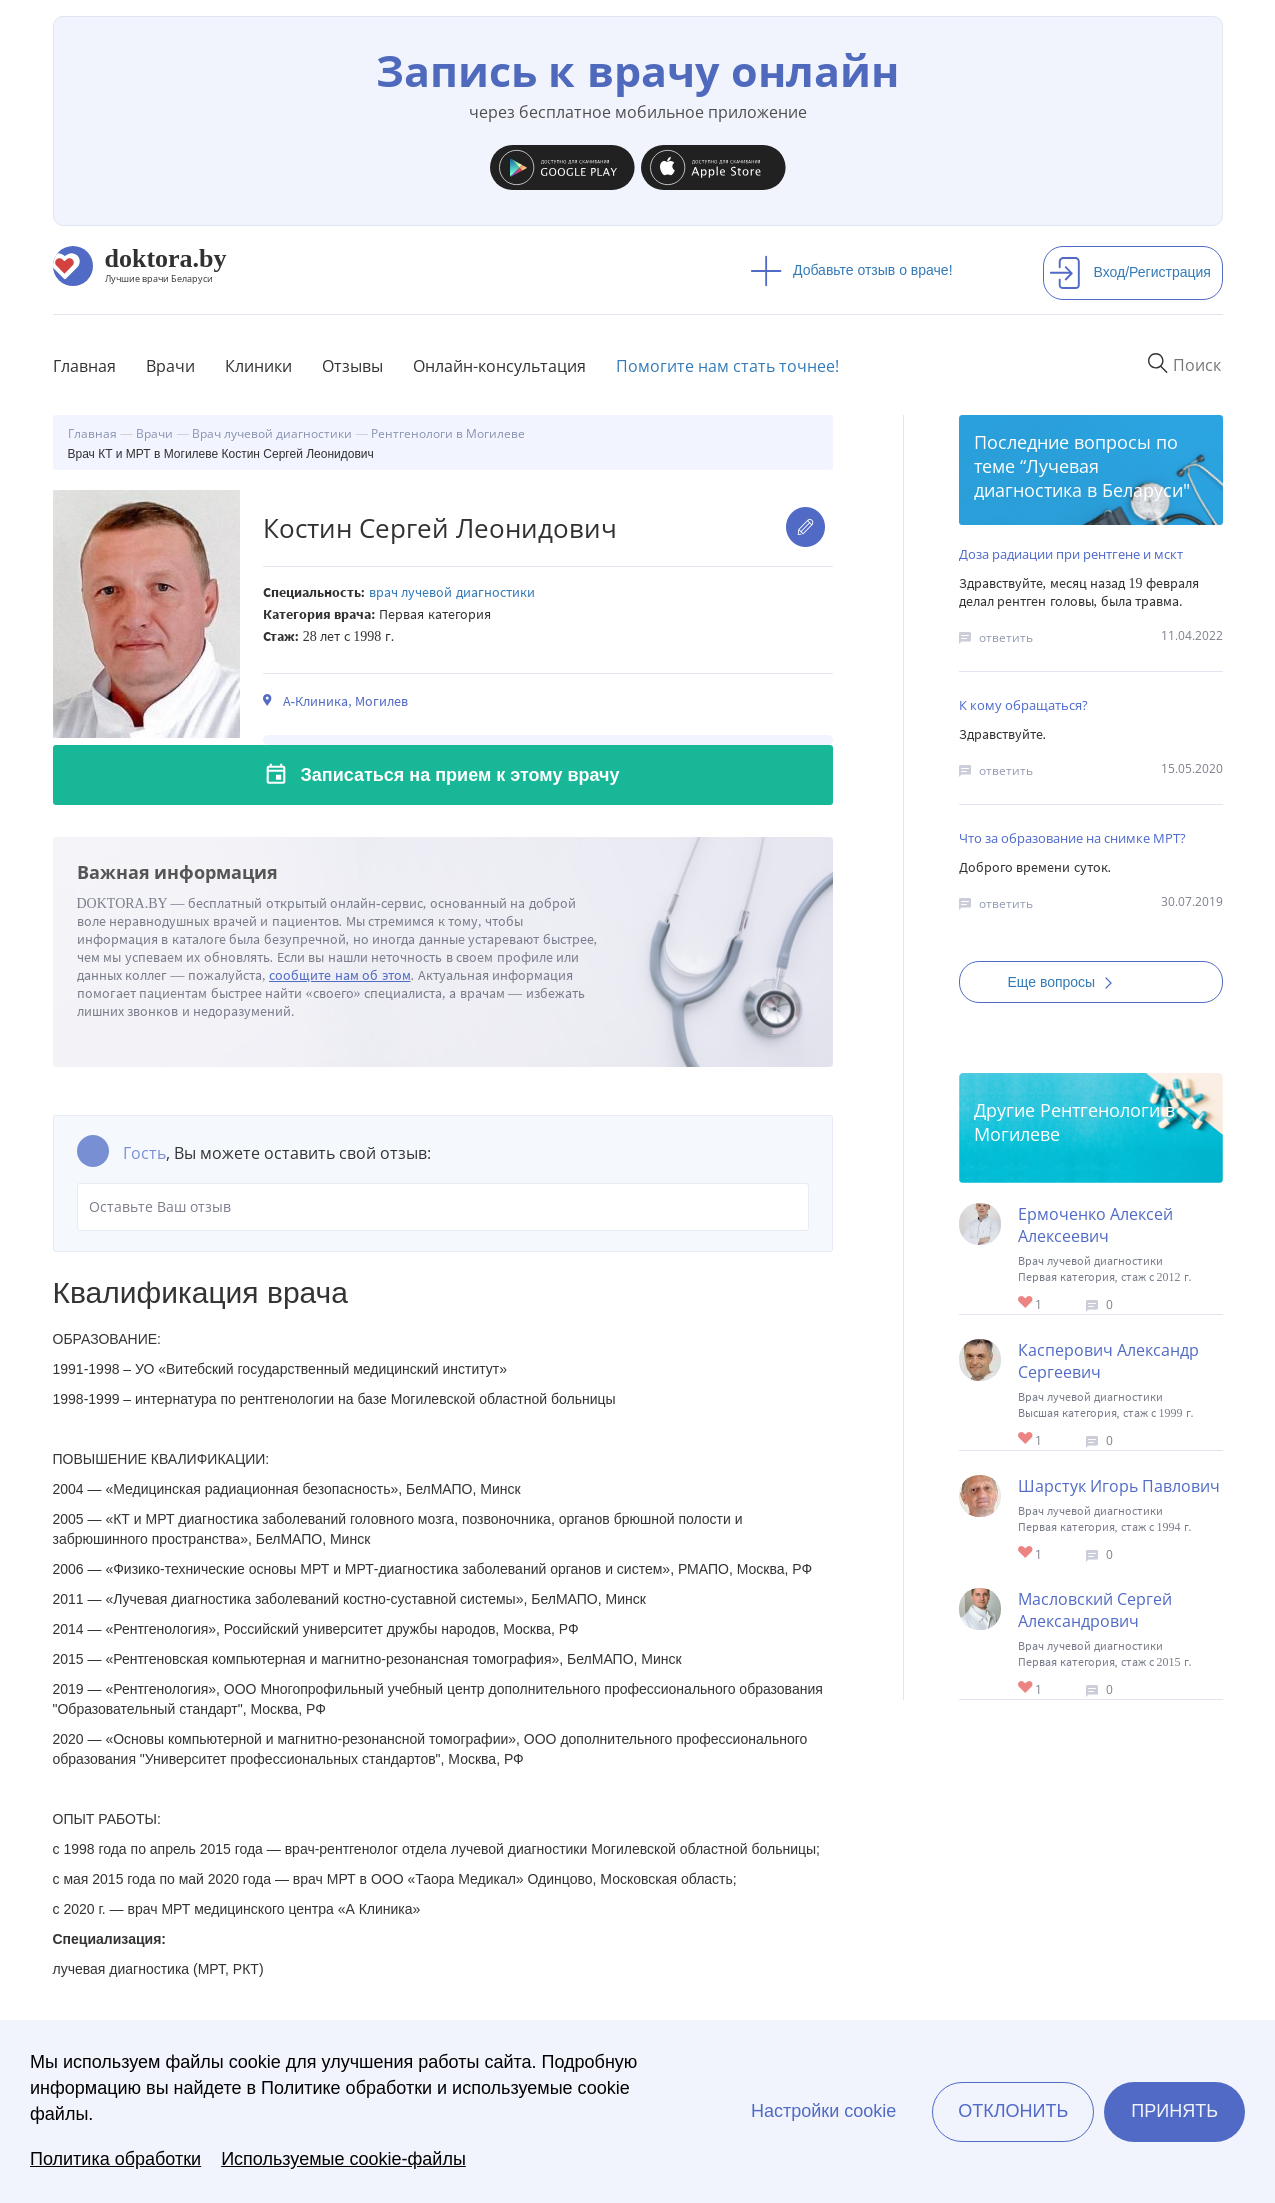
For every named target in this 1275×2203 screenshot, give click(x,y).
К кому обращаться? (1023, 705)
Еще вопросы (1067, 982)
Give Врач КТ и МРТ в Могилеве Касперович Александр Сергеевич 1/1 (1026, 1439)
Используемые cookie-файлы (343, 2159)
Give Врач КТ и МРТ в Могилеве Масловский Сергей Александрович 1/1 (1026, 1688)
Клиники (258, 366)
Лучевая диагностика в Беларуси (1078, 478)
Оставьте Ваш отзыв (443, 1207)
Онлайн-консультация (499, 366)
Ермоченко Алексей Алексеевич (1095, 1225)
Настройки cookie (823, 2111)
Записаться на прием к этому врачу (460, 775)
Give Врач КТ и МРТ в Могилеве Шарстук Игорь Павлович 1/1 (1026, 1553)
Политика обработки (115, 2159)
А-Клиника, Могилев (346, 701)
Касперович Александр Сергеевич (1108, 1361)
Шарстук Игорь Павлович (1119, 1486)
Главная (84, 366)
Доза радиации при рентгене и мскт (1071, 554)
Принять (1174, 2111)
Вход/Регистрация (1130, 272)
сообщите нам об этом (340, 975)
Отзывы (352, 366)
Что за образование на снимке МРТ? (1072, 838)
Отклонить (1013, 2111)
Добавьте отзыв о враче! (851, 270)
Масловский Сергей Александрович (1095, 1610)
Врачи (170, 366)
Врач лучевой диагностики (452, 592)
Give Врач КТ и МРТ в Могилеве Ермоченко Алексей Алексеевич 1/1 (1026, 1303)
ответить (1006, 637)
